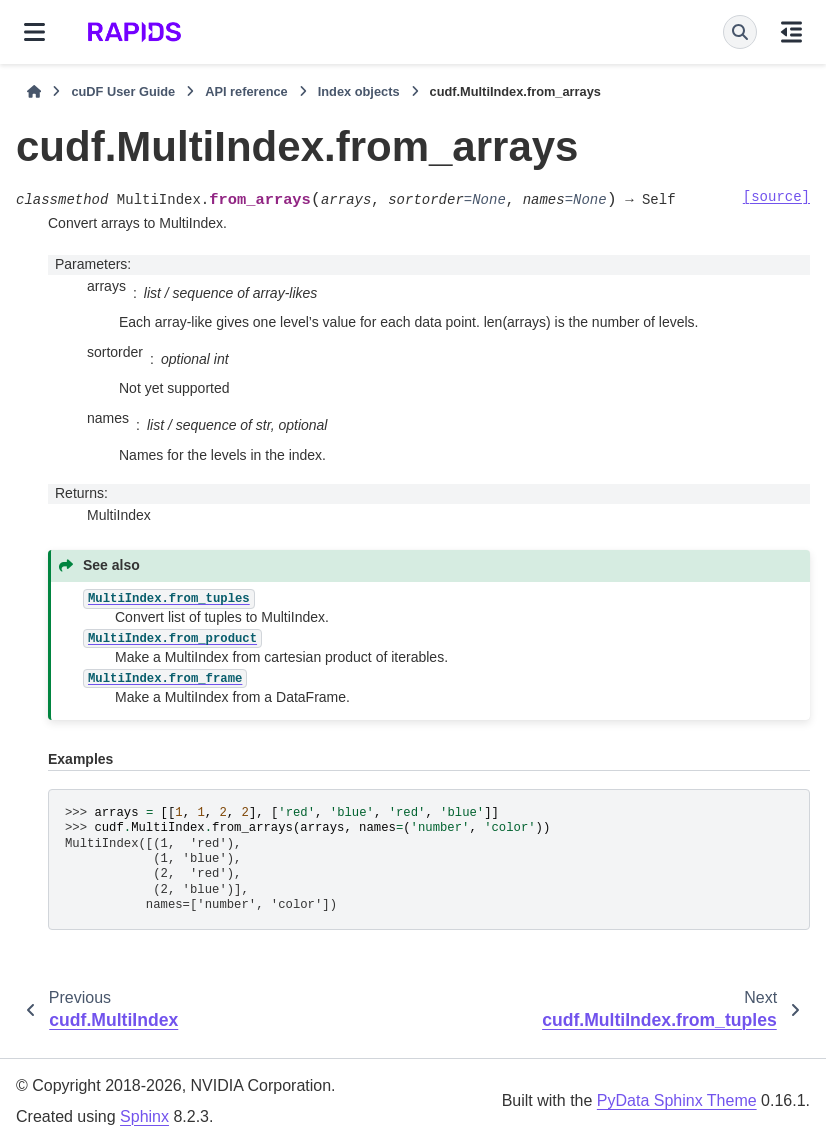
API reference (246, 91)
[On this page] (791, 32)
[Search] (740, 32)
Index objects (359, 91)
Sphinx (144, 1116)
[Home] (34, 92)
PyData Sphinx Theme (677, 1100)
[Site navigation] (34, 32)
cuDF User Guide (123, 91)
